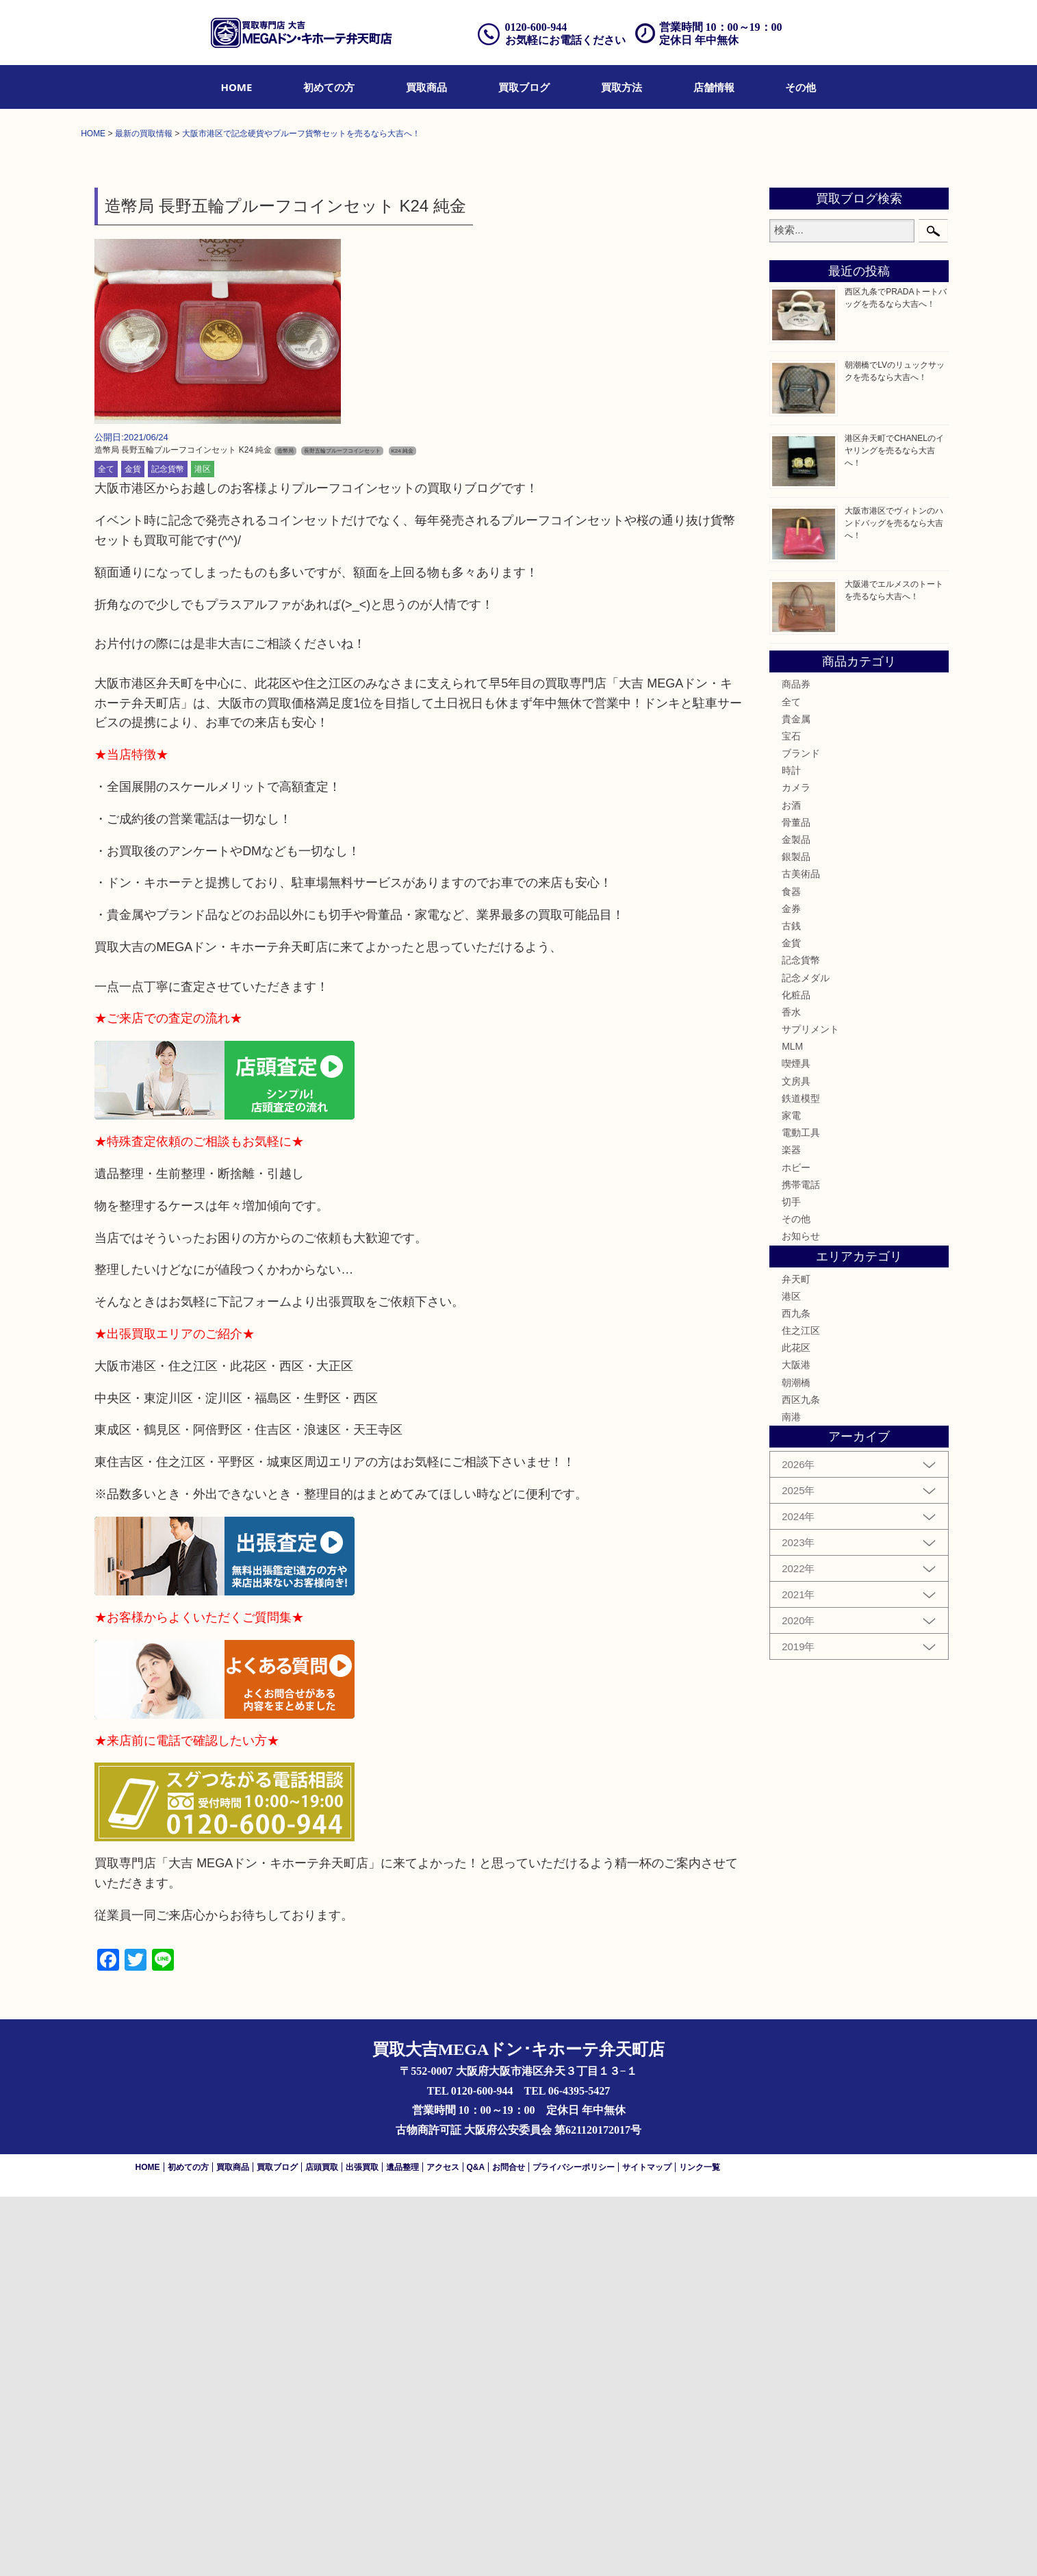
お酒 (791, 1183)
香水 (791, 1391)
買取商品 (426, 87)
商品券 (796, 1063)
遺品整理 (402, 2546)
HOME (237, 87)
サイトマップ (646, 2546)
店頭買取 (321, 2546)
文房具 (796, 1459)
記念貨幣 (167, 848)
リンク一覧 (699, 2546)
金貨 (133, 848)
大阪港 (796, 1744)
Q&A (476, 2546)
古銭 (791, 1305)
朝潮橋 (796, 1761)
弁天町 (796, 1657)
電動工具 (801, 1511)
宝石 (791, 1115)
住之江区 (801, 1709)
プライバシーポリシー (574, 2546)
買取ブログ (524, 87)
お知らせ (801, 1615)
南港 (791, 1796)
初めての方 (329, 87)
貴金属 (796, 1097)
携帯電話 (801, 1563)
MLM (792, 1425)
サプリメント (810, 1408)
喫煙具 (796, 1442)
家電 (791, 1494)
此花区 (796, 1726)
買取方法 (621, 87)
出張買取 (362, 2546)
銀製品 (796, 1235)
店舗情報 (713, 87)
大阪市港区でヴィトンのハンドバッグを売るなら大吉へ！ (894, 902)
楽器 (791, 1529)
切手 (791, 1581)
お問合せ (508, 2546)
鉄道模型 (801, 1477)
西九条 (796, 1692)
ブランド (801, 1132)
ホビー (796, 1546)
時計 (791, 1149)
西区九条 (801, 1778)
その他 (800, 87)
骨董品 (796, 1201)
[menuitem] (237, 87)
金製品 (796, 1218)
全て (106, 848)
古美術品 (801, 1253)
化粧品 (796, 1373)
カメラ (796, 1166)
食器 (791, 1270)
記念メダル (806, 1356)
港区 (202, 848)
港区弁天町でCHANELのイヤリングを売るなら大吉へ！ (894, 829)
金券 (791, 1287)
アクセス (442, 2546)
